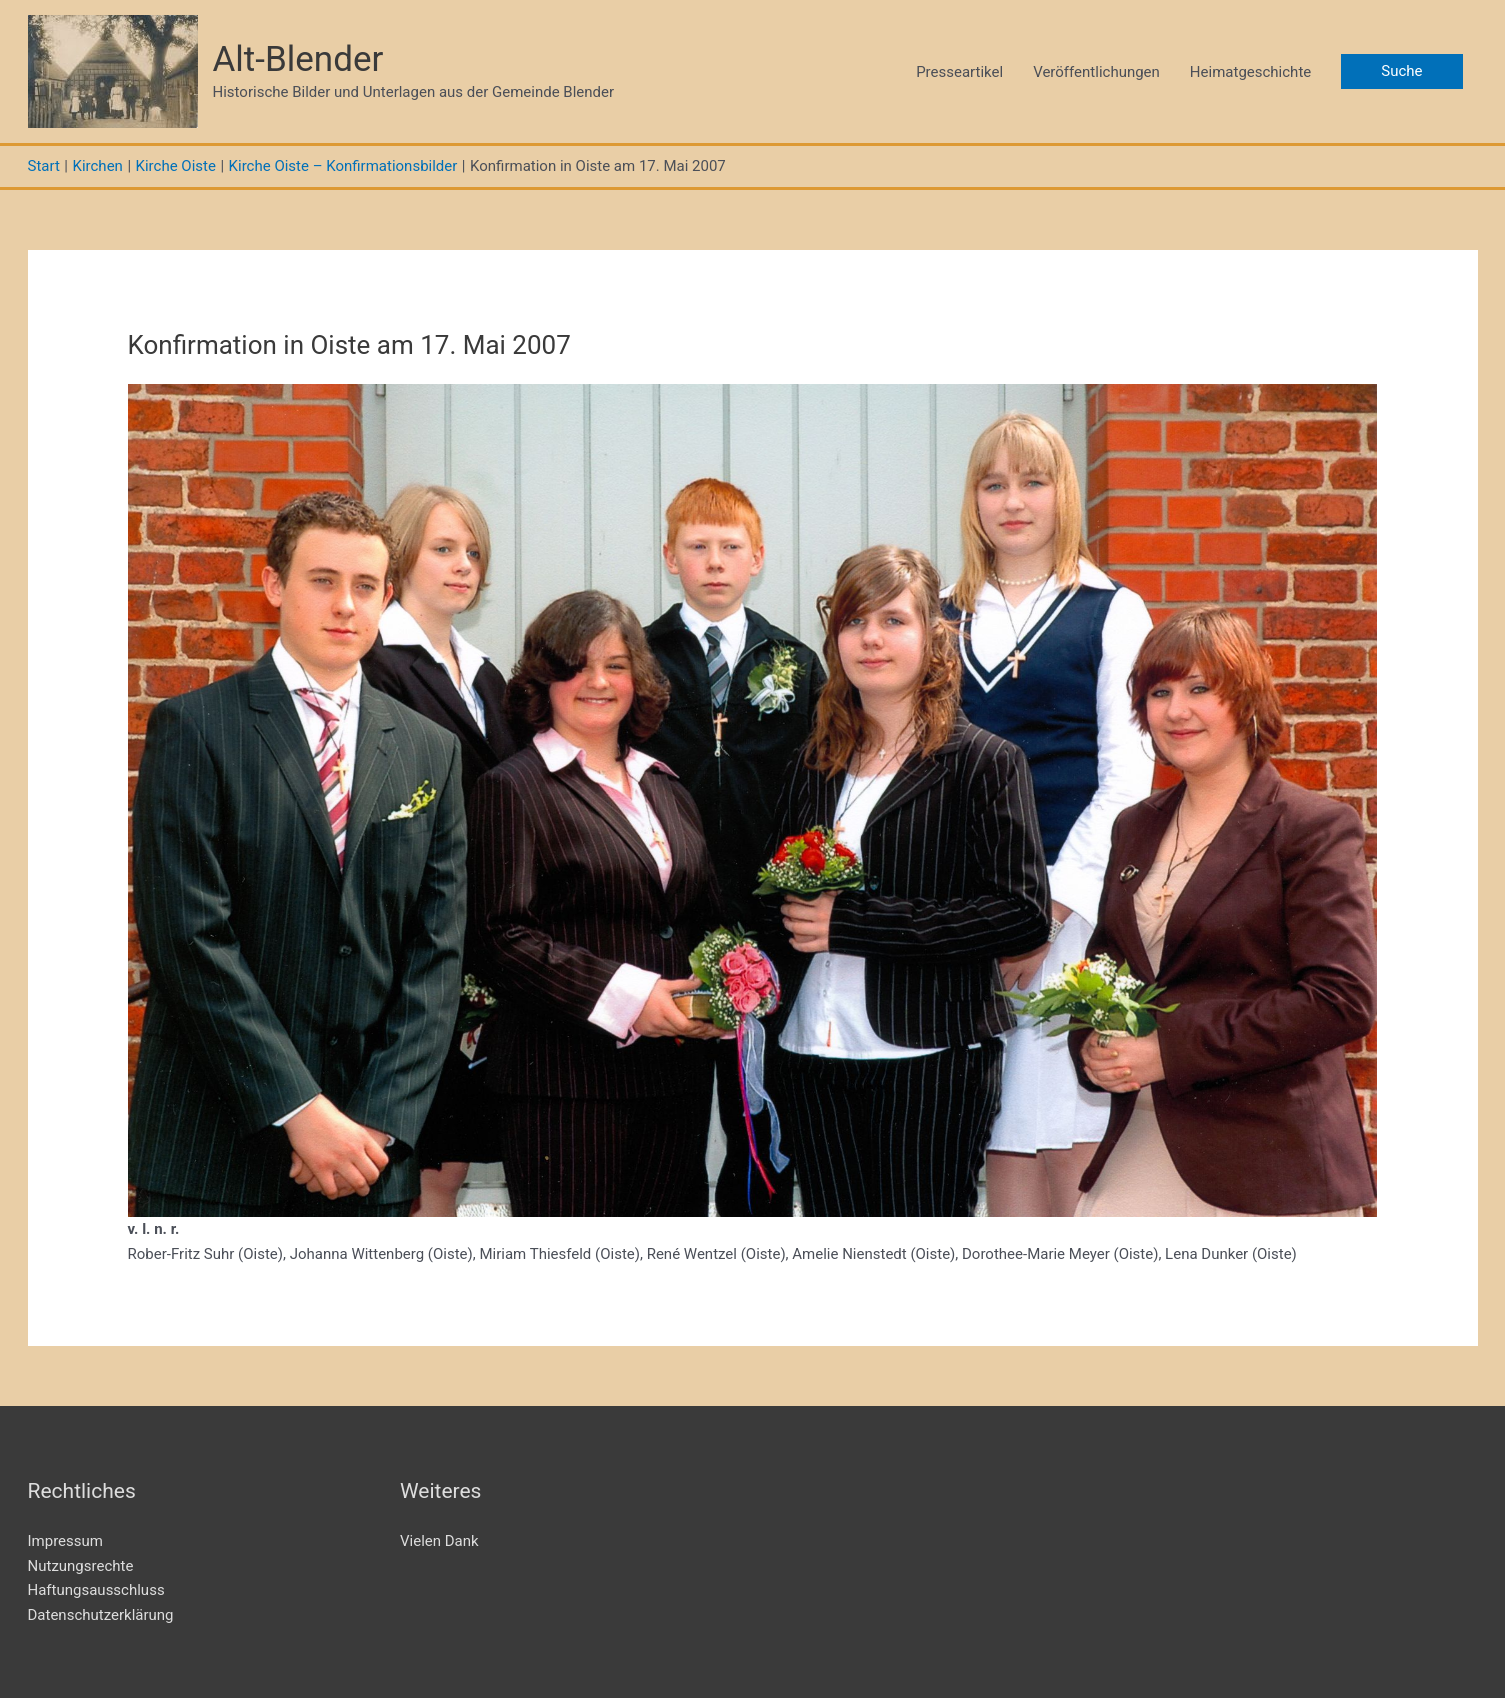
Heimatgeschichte (1250, 72)
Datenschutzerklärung (101, 1615)
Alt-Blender (298, 59)
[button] (1401, 71)
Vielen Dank (439, 1541)
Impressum (65, 1541)
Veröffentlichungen (1096, 72)
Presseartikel (959, 72)
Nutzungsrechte (81, 1566)
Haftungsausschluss (96, 1590)
